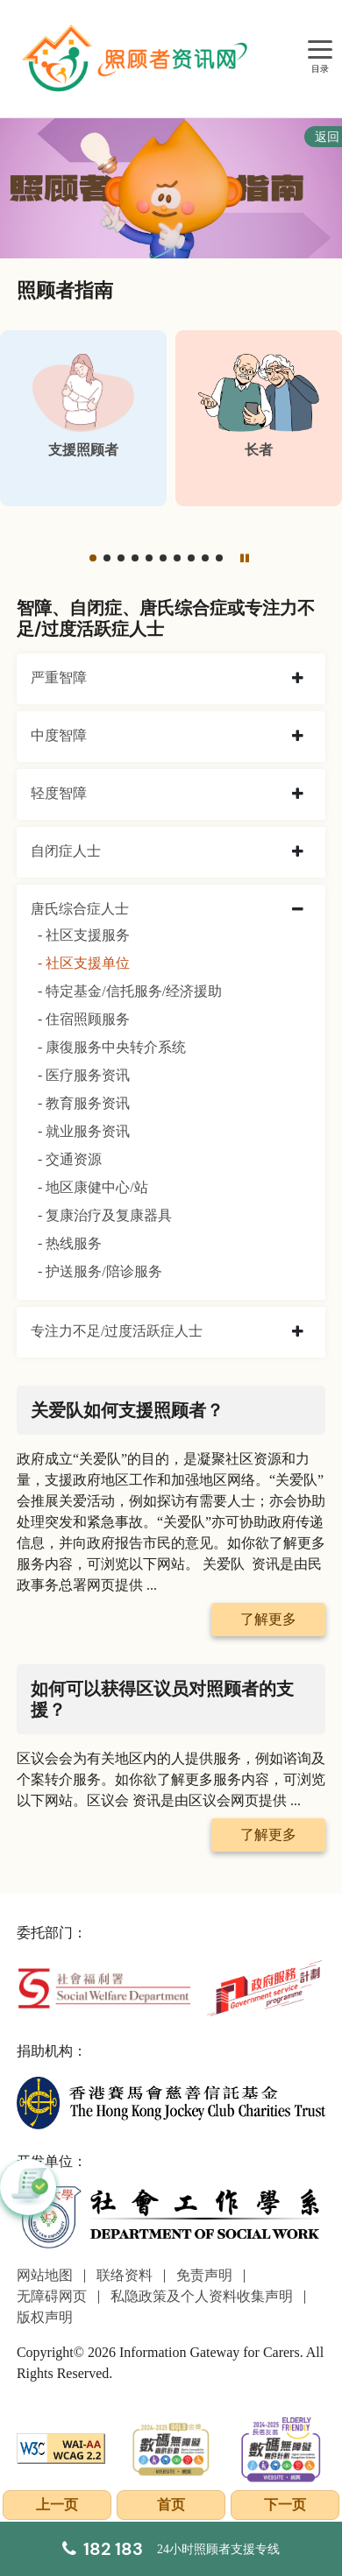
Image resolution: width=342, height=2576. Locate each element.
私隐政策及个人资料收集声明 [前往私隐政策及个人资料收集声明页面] (201, 2296)
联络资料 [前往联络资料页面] (124, 2275)
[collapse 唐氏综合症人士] (297, 910)
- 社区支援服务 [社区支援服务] (84, 935)
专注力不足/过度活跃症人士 (117, 1330)
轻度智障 (59, 793)
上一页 (57, 2504)
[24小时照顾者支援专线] (171, 2549)
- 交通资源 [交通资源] (70, 1159)
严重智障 (59, 677)
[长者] (258, 417)
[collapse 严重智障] (297, 678)
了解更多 (268, 1619)
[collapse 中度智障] (297, 736)
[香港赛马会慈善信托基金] (171, 2100)
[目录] (320, 50)
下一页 (285, 2504)
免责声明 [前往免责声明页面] (204, 2275)
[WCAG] (61, 2446)
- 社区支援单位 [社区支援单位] (84, 963)
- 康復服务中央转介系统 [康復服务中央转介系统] (112, 1047)
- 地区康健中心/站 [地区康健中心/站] (93, 1187)
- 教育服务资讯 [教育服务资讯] (84, 1103)
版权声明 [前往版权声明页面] (45, 2317)
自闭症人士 (66, 850)
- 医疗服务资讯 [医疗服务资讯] (84, 1075)
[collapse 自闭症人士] (297, 852)
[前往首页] (136, 58)
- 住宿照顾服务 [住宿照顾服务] (84, 1019)
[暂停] (245, 557)
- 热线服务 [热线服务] (70, 1243)
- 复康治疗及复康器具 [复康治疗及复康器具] (105, 1215)
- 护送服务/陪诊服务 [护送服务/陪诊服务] (100, 1271)
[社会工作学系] (171, 2217)
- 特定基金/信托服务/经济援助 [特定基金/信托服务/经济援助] (130, 991)
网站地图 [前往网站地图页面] (45, 2275)
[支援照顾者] (83, 417)
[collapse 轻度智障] (297, 794)
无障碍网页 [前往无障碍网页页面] (52, 2296)
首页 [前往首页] (171, 2504)
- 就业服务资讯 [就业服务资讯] (84, 1131)
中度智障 (59, 735)
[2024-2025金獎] (170, 2446)
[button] (92, 557)
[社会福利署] (104, 1987)
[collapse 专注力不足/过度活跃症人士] (297, 1332)
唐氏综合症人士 (80, 908)
